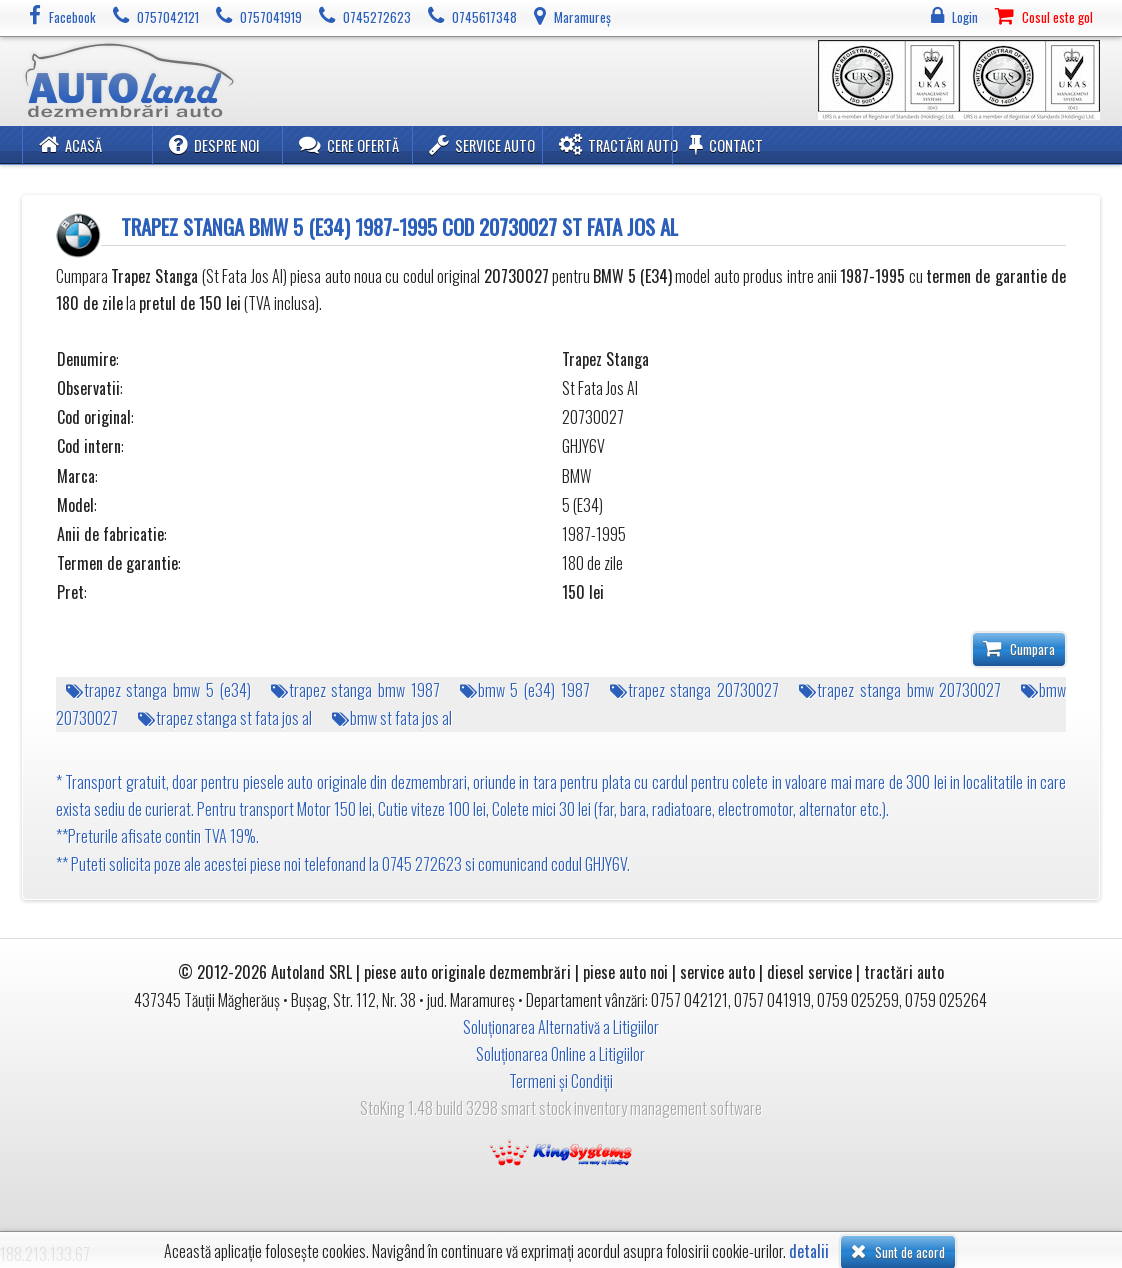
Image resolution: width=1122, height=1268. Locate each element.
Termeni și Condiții (561, 1081)
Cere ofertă (349, 144)
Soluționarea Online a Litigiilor (560, 1054)
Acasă (70, 144)
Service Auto (482, 144)
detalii (809, 1251)
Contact (726, 144)
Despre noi (214, 144)
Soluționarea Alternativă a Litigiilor (561, 1027)
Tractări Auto (618, 144)
